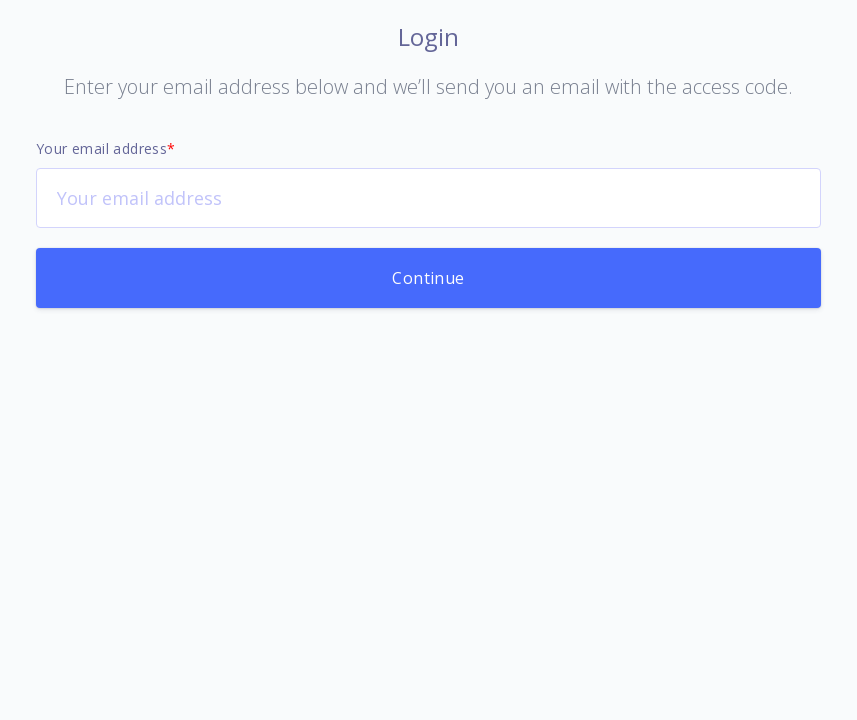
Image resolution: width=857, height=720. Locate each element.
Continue (428, 278)
